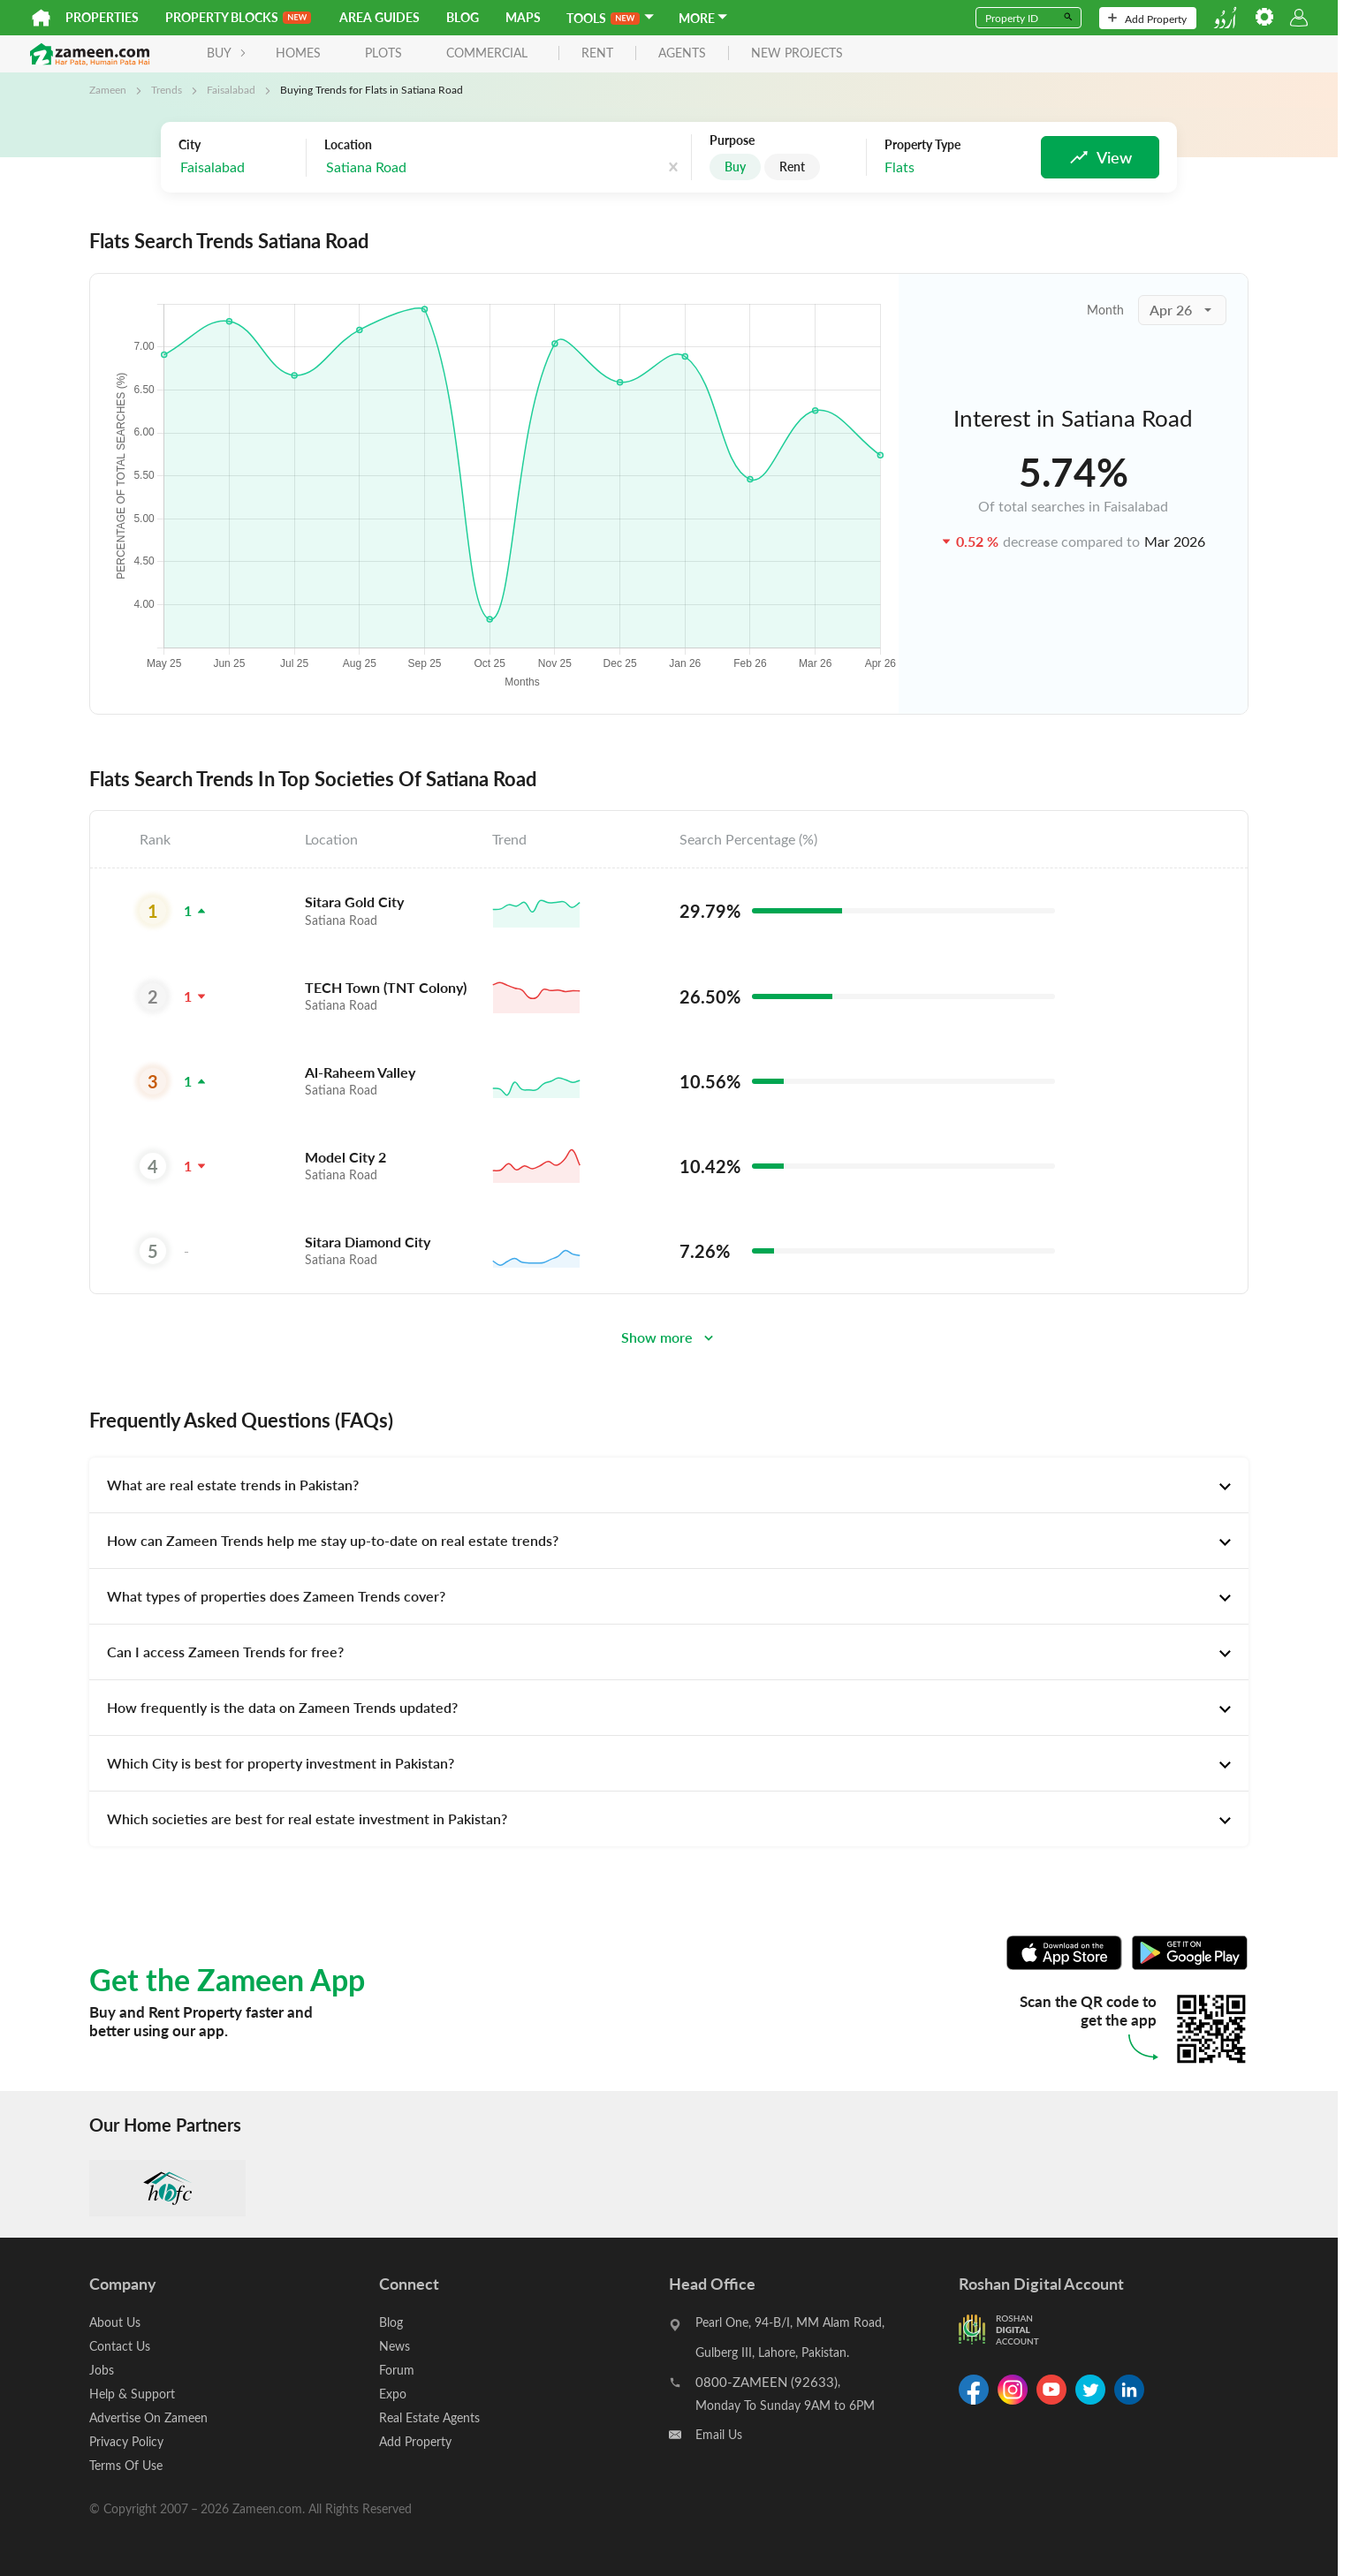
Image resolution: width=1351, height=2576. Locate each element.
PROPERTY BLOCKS (238, 17)
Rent (792, 166)
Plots (383, 52)
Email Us (718, 2434)
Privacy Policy (126, 2441)
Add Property (1147, 18)
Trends (166, 89)
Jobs (101, 2369)
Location (348, 145)
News (394, 2345)
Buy (735, 166)
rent (597, 53)
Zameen (107, 89)
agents (682, 53)
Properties (102, 17)
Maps (523, 17)
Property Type (922, 145)
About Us (114, 2322)
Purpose (732, 140)
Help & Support (132, 2393)
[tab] (669, 1485)
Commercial (486, 52)
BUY (227, 52)
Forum (396, 2369)
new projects (797, 53)
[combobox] (413, 167)
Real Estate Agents (429, 2417)
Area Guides (379, 17)
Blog (462, 17)
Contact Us (119, 2345)
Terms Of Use (126, 2465)
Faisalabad (231, 89)
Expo (392, 2393)
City (189, 145)
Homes (298, 52)
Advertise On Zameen (148, 2417)
